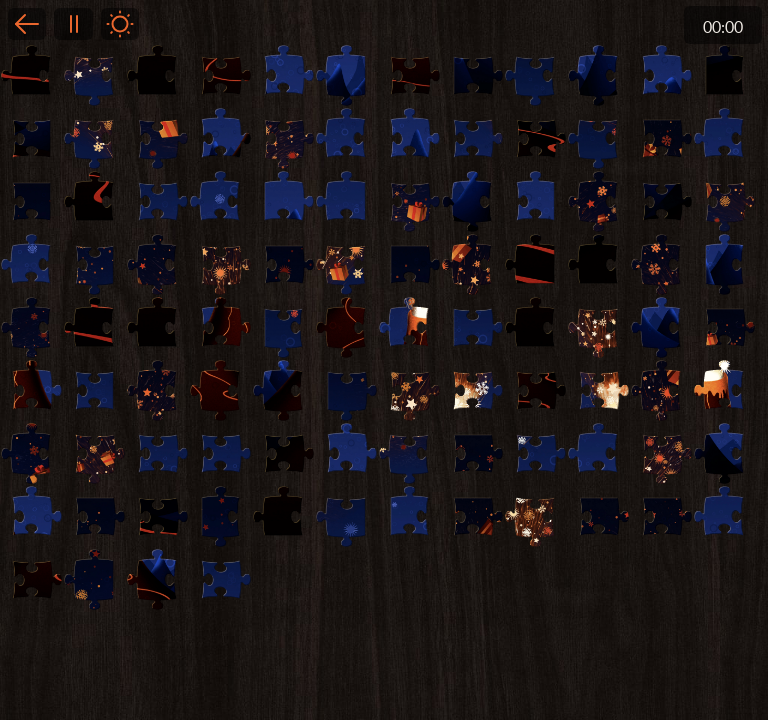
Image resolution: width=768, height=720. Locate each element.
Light (120, 24)
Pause (73, 24)
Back (27, 24)
